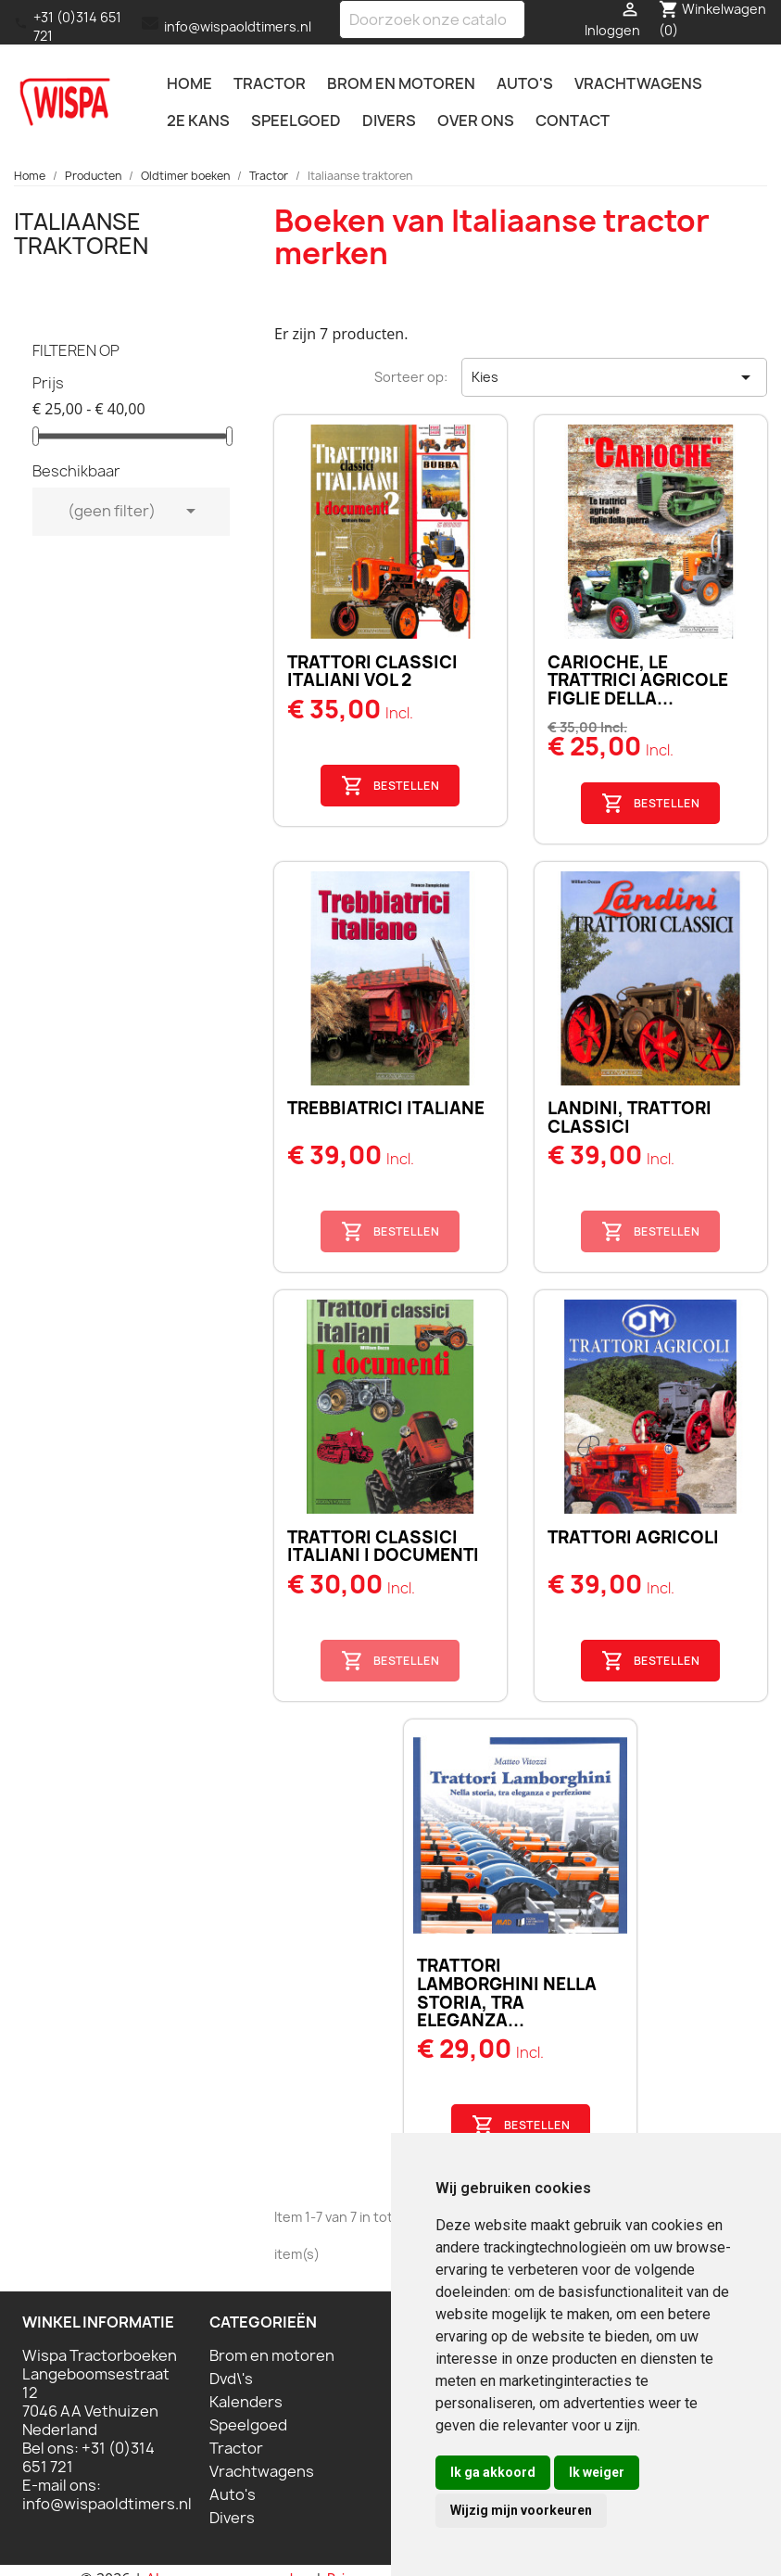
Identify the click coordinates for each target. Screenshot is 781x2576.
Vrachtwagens (638, 83)
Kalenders (246, 2402)
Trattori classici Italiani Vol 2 (372, 671)
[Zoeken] (432, 19)
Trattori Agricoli (633, 1537)
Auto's (525, 83)
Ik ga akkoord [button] (492, 2472)
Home (189, 83)
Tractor (269, 83)
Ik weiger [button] (596, 2472)
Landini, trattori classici (630, 1117)
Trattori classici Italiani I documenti (383, 1546)
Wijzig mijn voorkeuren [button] (521, 2510)
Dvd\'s (231, 2378)
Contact (572, 120)
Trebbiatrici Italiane (386, 1108)
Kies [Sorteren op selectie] (614, 377)
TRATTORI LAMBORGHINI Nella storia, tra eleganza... (507, 1993)
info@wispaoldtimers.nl (237, 26)
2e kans (198, 120)
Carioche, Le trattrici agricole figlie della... (638, 681)
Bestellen (390, 785)
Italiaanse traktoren (81, 233)
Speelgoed (296, 120)
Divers (389, 120)
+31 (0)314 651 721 (77, 26)
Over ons (475, 120)
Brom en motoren (401, 83)
